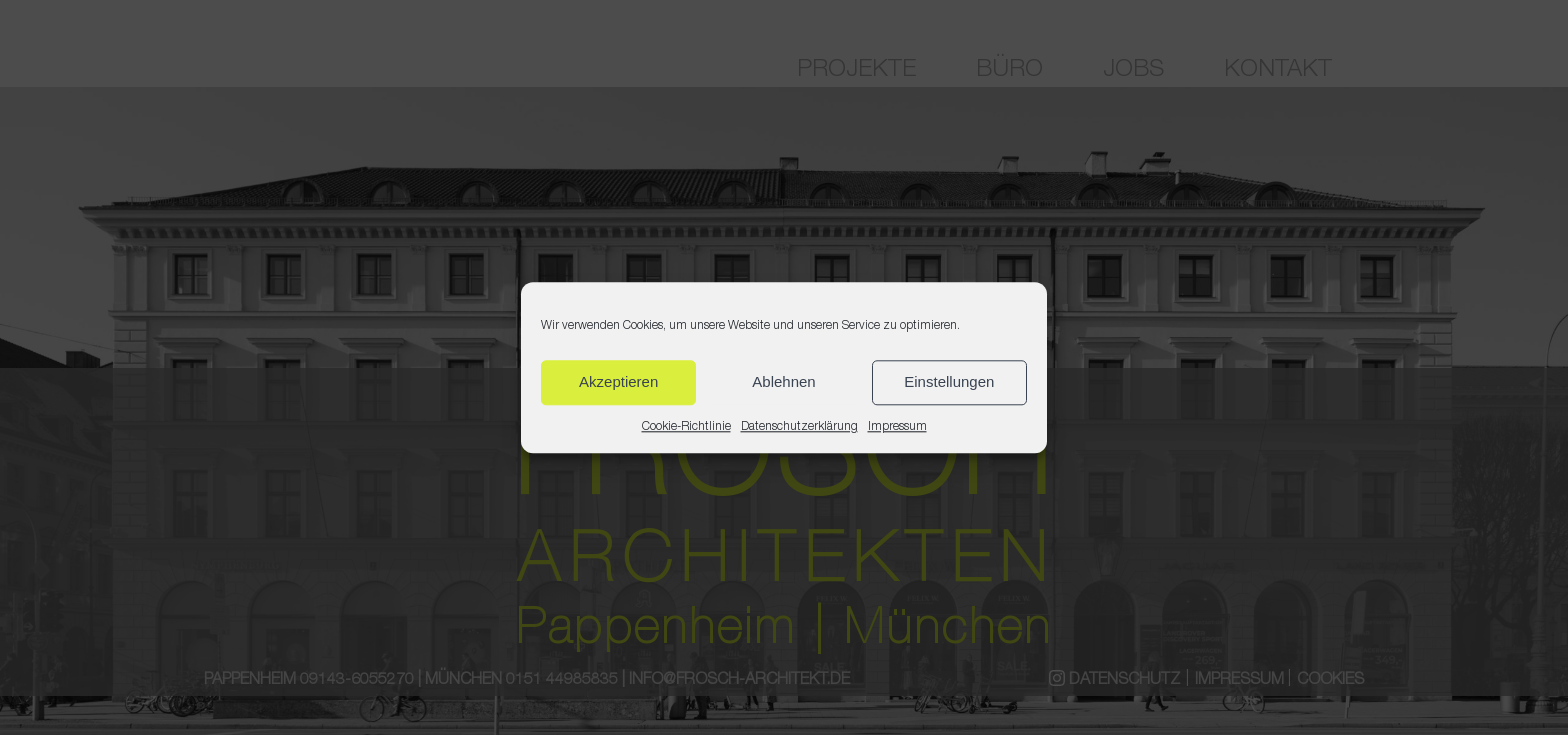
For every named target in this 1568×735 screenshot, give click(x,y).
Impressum (897, 427)
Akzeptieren (618, 381)
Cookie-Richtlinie (686, 427)
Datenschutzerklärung (799, 427)
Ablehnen (783, 381)
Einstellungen (949, 381)
